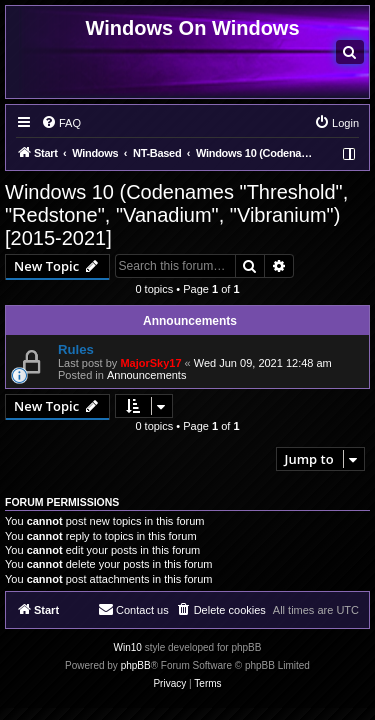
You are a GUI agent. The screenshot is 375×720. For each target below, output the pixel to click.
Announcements (147, 375)
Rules (76, 349)
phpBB (136, 665)
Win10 (128, 647)
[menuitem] (350, 52)
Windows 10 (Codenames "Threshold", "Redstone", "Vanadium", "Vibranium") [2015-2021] (176, 215)
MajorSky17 (150, 363)
